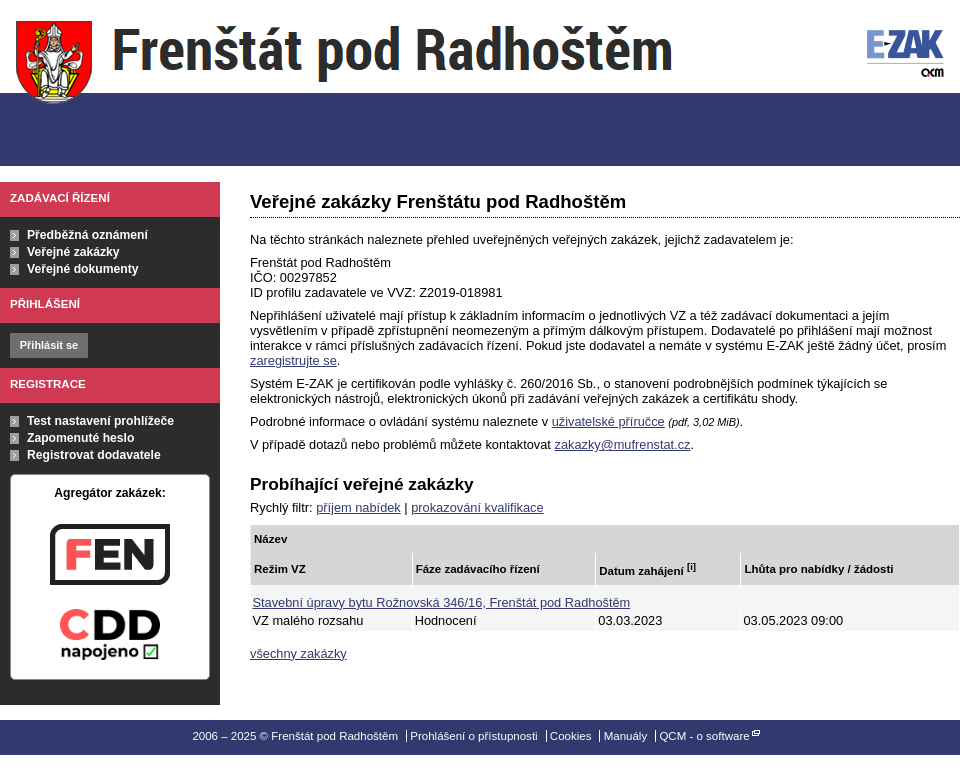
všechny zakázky (298, 653)
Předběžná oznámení (87, 235)
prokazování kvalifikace (477, 507)
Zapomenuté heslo (80, 438)
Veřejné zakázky (73, 252)
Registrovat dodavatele (94, 455)
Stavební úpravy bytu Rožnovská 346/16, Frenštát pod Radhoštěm (442, 602)
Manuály (626, 736)
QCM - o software (704, 736)
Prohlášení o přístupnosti (473, 736)
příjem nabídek (358, 507)
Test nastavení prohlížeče (100, 421)
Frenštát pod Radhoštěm (344, 83)
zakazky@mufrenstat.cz (622, 444)
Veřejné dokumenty (82, 269)
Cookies (571, 736)
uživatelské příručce (608, 421)
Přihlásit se (49, 345)
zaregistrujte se (293, 360)
